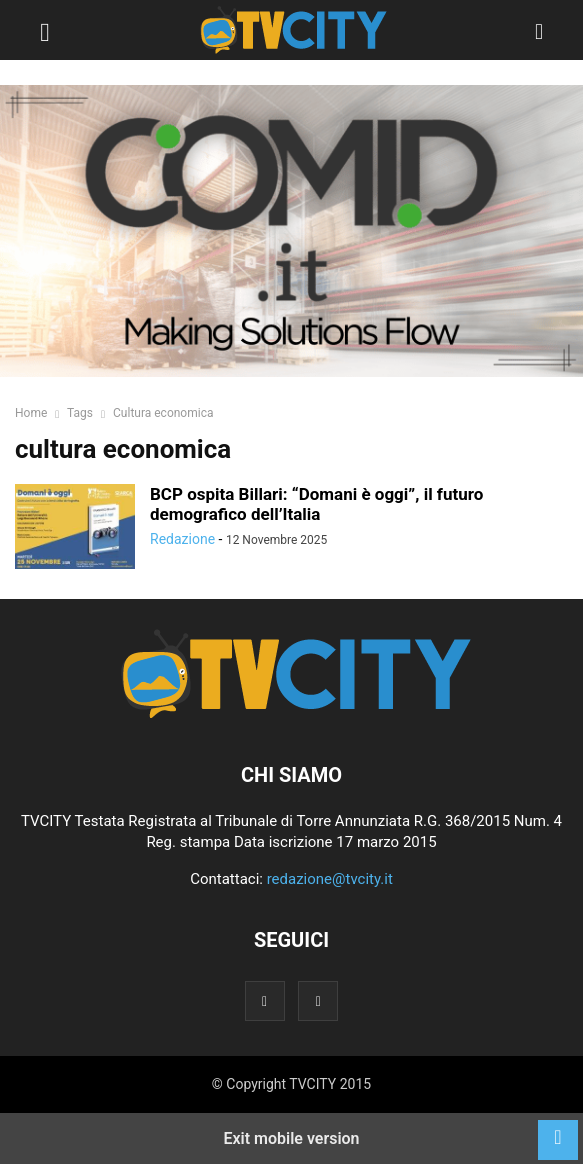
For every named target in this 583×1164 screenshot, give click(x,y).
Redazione (182, 539)
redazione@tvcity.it (330, 879)
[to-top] (558, 1130)
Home (31, 413)
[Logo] (292, 714)
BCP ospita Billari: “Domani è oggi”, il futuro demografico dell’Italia (316, 504)
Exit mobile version (291, 1138)
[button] (45, 30)
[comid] (291, 231)
